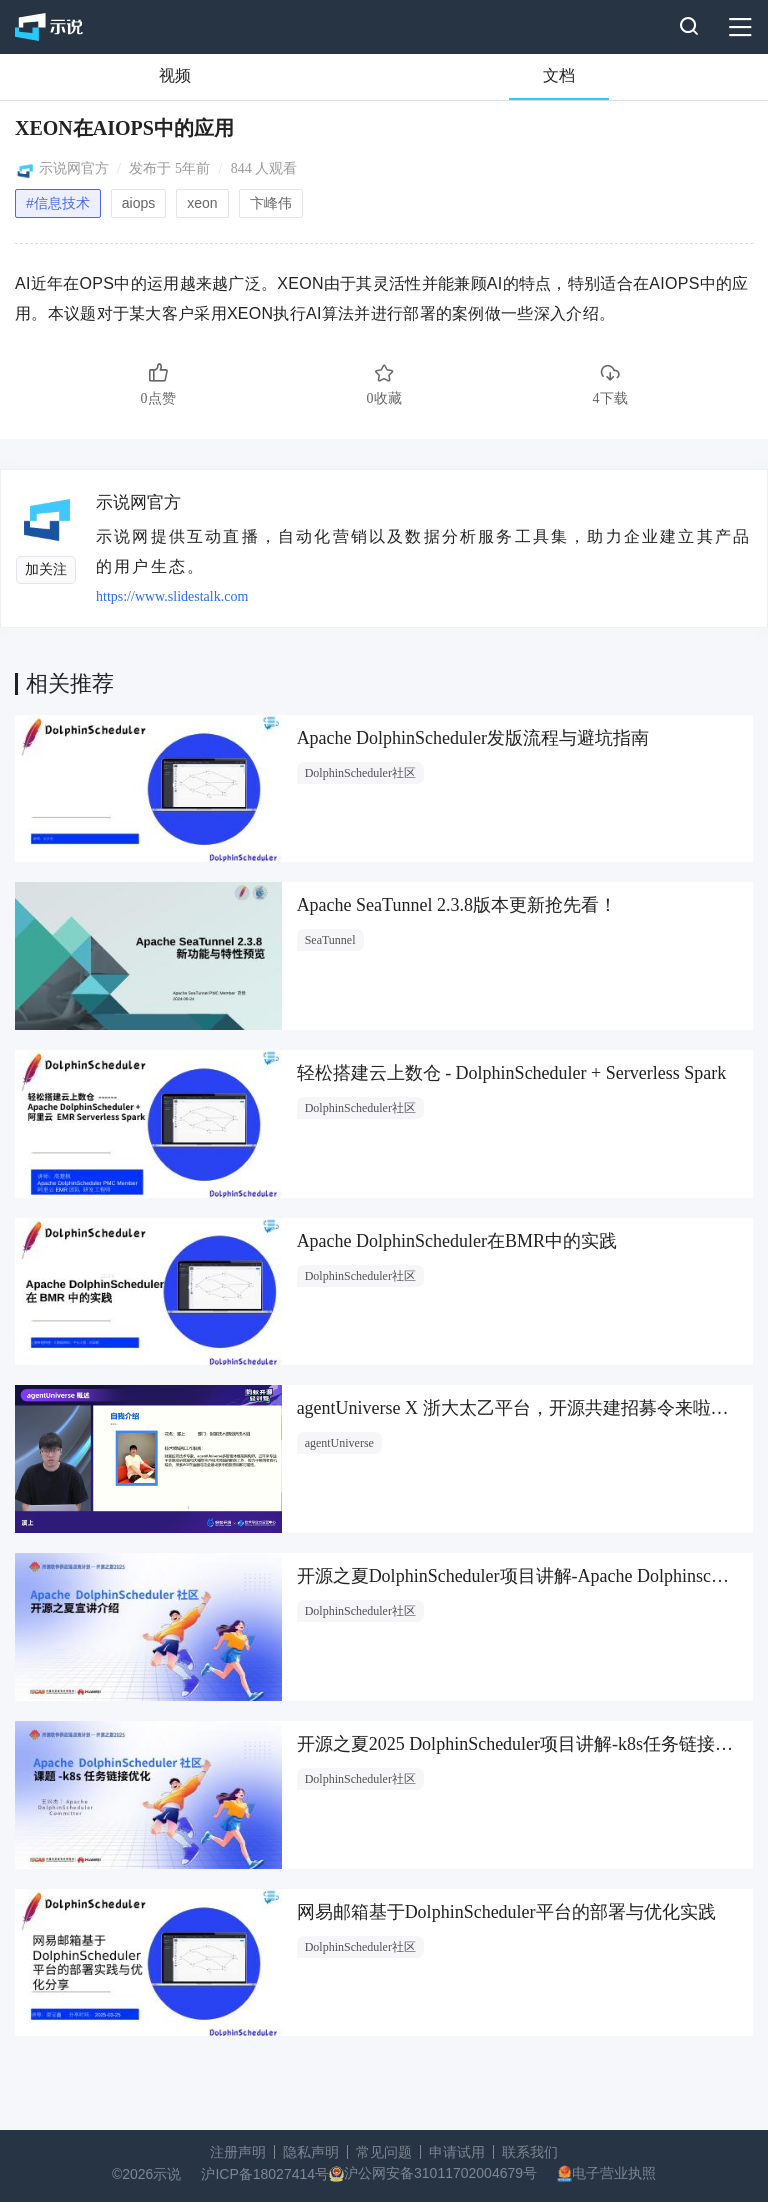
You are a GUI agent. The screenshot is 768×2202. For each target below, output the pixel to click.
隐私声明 (311, 2152)
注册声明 (238, 2152)
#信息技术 (58, 203)
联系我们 (530, 2152)
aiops (138, 203)
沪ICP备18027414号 (265, 2174)
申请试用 (457, 2152)
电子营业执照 (614, 2173)
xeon (202, 203)
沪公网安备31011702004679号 (440, 2173)
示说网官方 (74, 168)
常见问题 (384, 2152)
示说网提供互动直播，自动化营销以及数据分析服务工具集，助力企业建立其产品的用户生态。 (423, 551)
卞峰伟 (271, 203)
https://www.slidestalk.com (172, 596)
